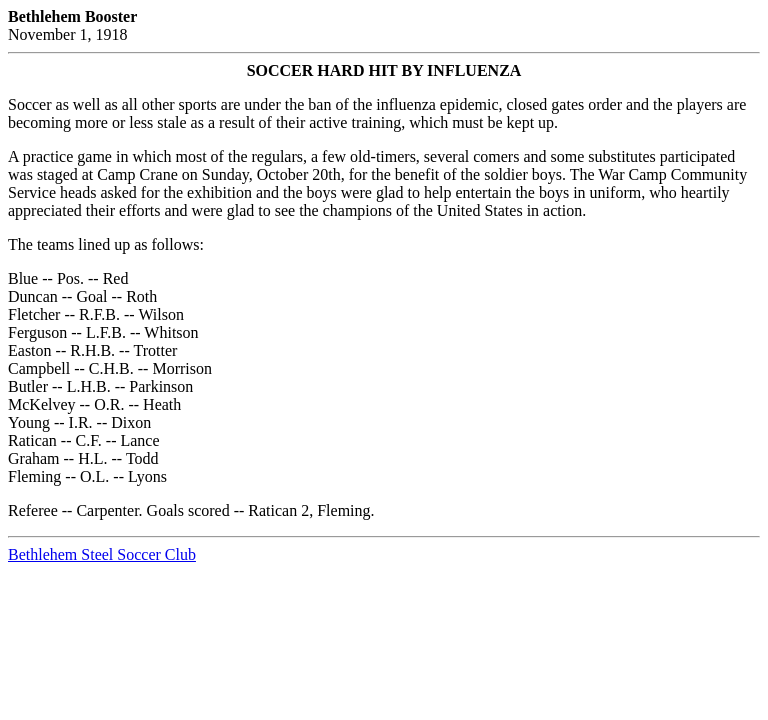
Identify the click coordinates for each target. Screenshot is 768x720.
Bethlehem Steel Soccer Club (102, 554)
